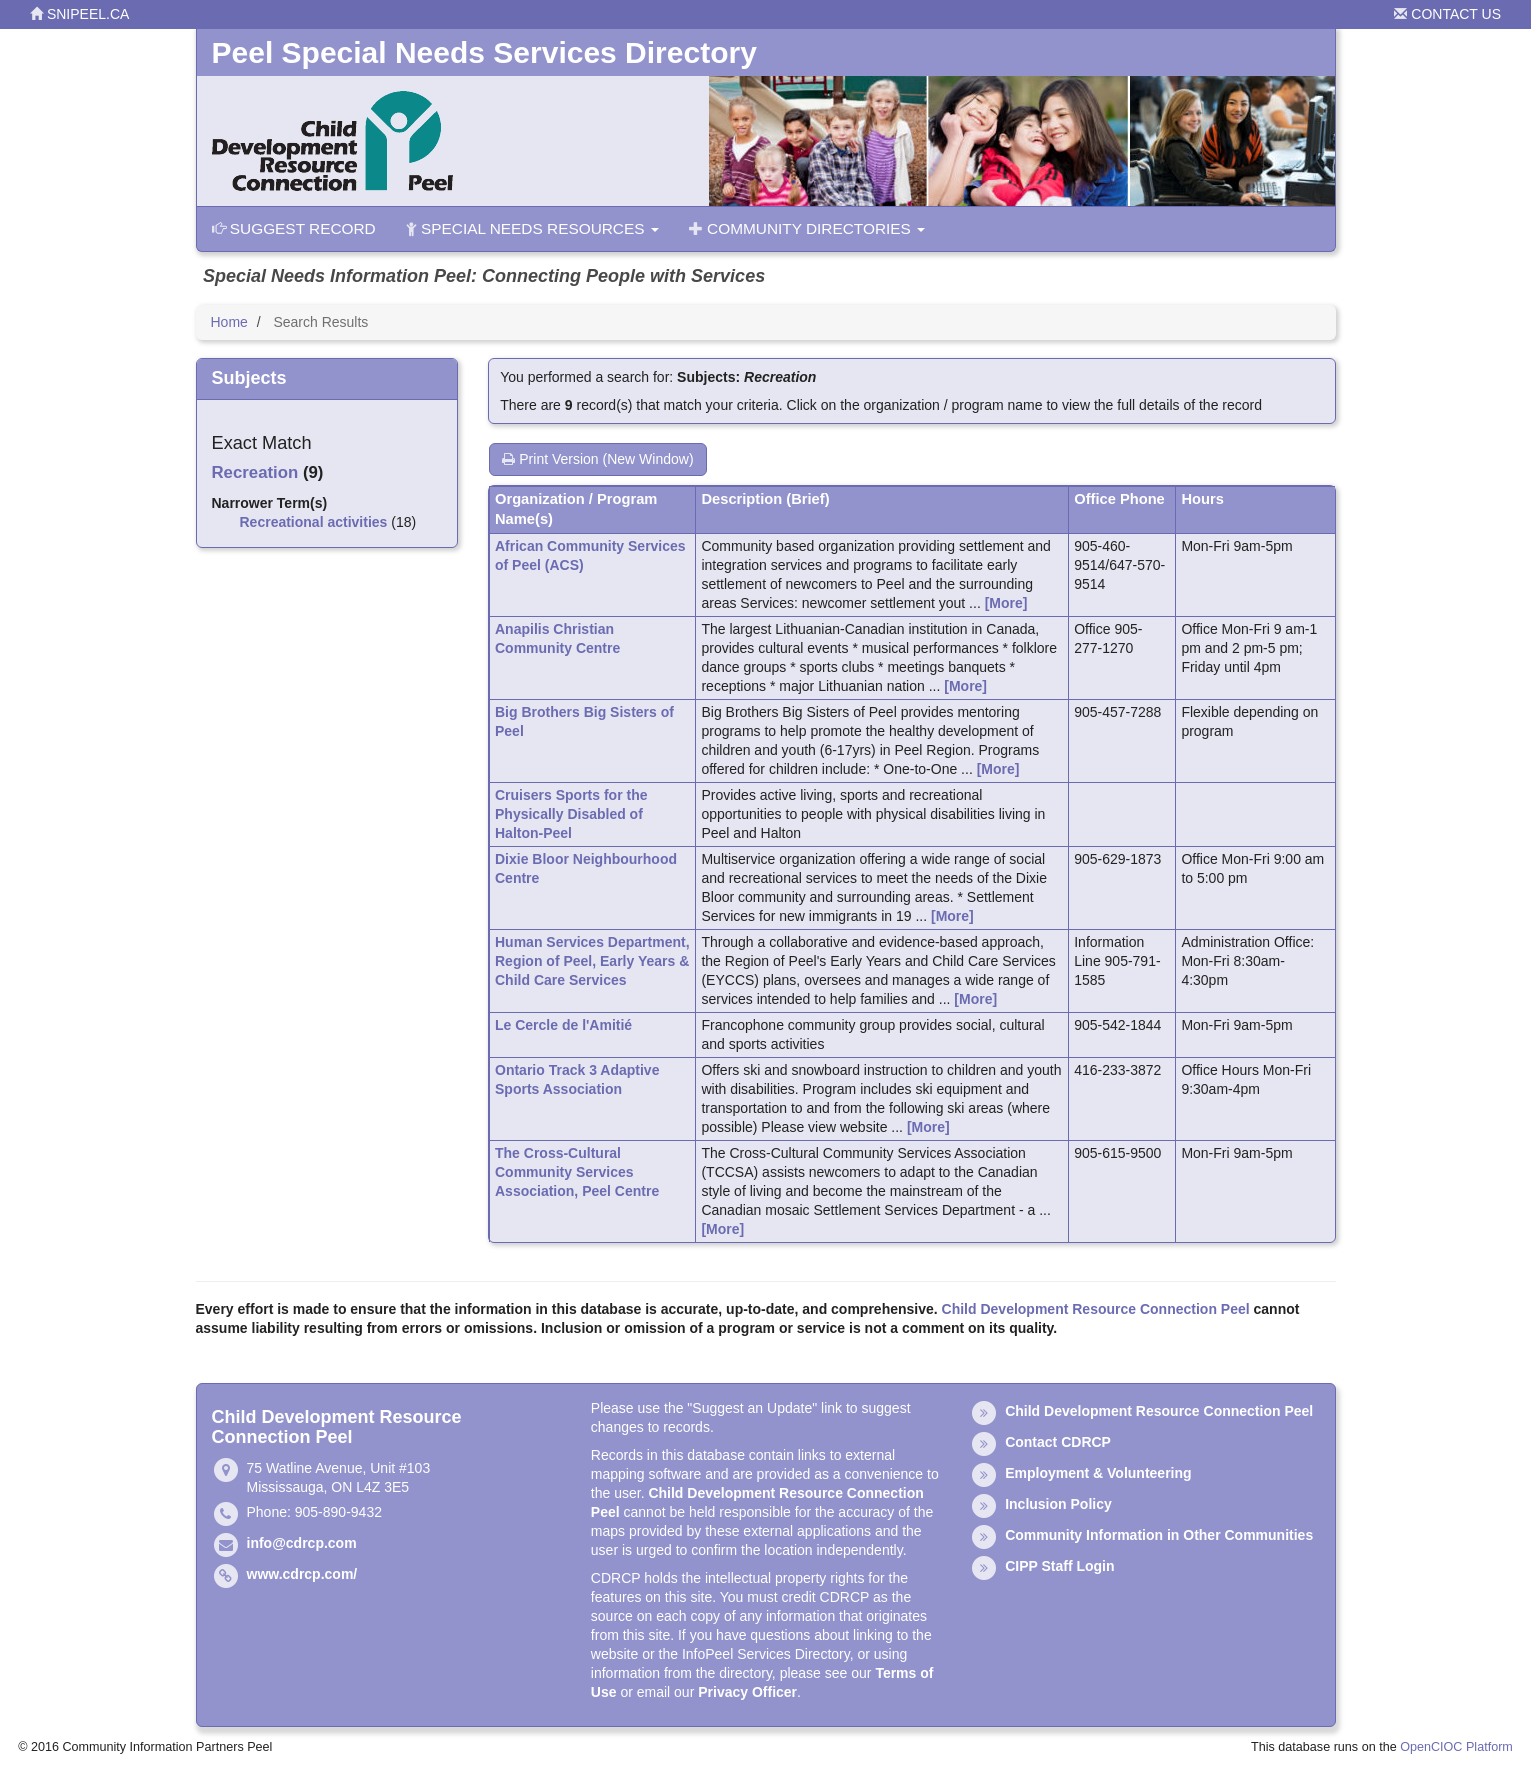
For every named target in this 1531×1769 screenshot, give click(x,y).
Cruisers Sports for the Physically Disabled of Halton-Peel (571, 814)
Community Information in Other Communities (1159, 1535)
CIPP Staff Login (1059, 1566)
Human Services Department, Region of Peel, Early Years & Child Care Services (592, 961)
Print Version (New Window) (597, 459)
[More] (1006, 603)
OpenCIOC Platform (1456, 1747)
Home (229, 322)
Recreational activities (314, 522)
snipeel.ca (79, 14)
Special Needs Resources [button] (532, 228)
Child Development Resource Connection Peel (1096, 1309)
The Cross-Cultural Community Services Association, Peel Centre (577, 1172)
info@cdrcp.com (302, 1543)
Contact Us (1447, 14)
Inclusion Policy (1058, 1504)
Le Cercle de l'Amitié (563, 1025)
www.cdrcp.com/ (302, 1574)
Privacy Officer (747, 1692)
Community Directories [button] (807, 228)
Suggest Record (294, 228)
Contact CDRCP (1058, 1442)
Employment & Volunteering (1098, 1473)
